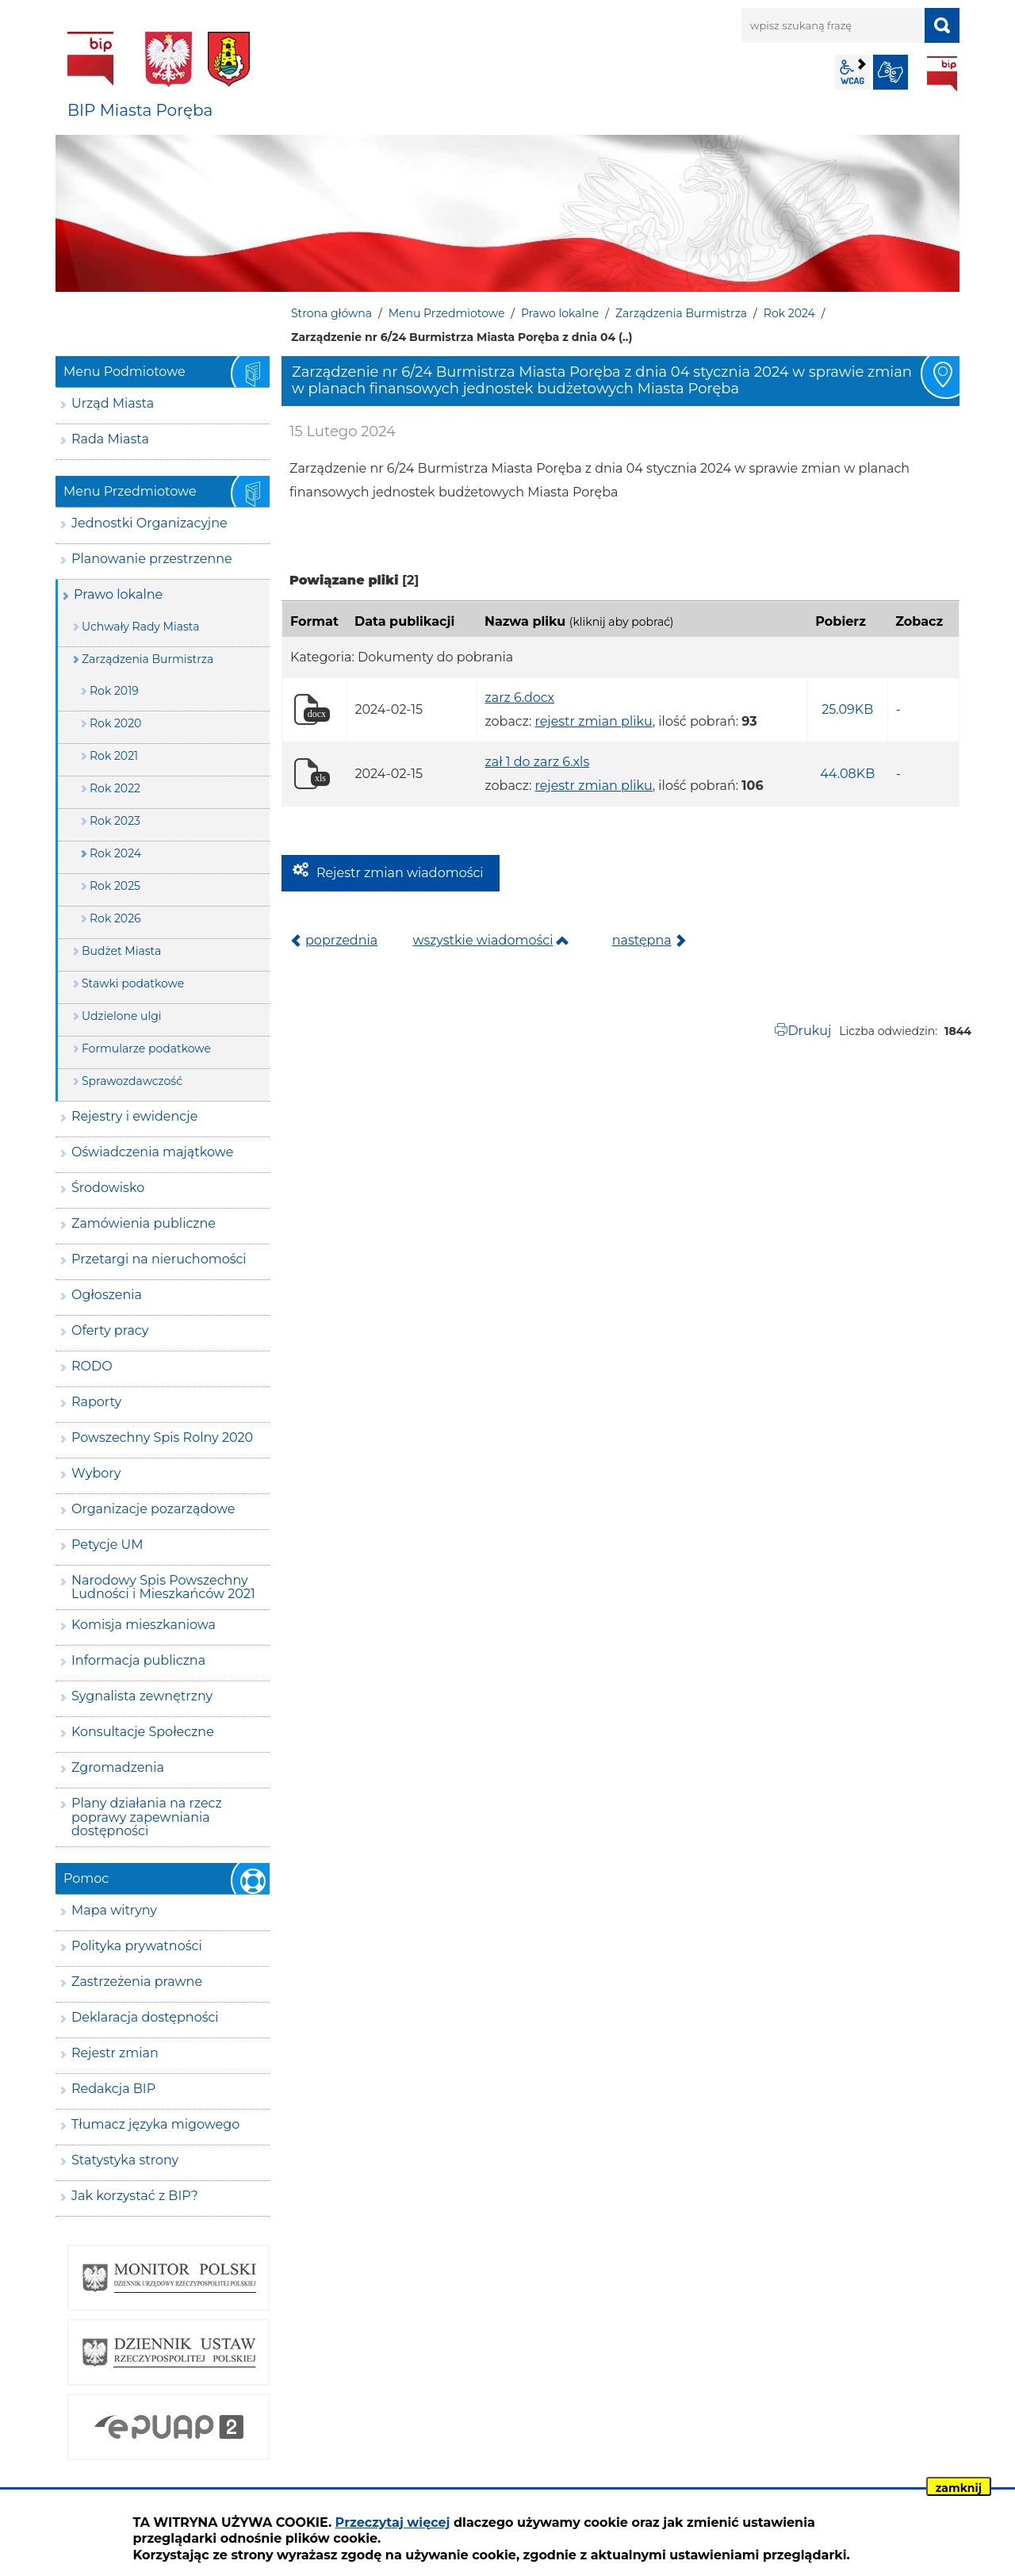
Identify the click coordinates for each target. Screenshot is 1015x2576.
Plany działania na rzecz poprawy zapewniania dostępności (146, 1817)
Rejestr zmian (115, 2052)
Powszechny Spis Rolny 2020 (162, 1437)
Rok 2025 (115, 886)
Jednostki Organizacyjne (149, 523)
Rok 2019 (114, 691)
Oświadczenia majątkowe (152, 1152)
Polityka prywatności (136, 1945)
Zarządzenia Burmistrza (681, 313)
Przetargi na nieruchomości (159, 1259)
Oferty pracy (109, 1330)
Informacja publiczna (138, 1660)
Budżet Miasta (121, 951)
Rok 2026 (115, 918)
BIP (942, 73)
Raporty (96, 1401)
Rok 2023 (115, 821)
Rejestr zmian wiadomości (400, 872)
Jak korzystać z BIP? (134, 2195)
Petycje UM (107, 1544)
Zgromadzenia (117, 1767)
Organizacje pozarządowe (153, 1508)
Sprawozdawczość (132, 1081)
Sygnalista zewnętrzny (142, 1696)
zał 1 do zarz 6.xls (537, 761)
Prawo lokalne (560, 313)
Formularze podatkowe (146, 1048)
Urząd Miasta (112, 403)
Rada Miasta (110, 439)
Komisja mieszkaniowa (143, 1624)
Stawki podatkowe (133, 983)
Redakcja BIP (113, 2088)
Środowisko (107, 1187)
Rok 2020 (115, 723)
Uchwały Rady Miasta (141, 626)
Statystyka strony (124, 2160)
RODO (92, 1366)
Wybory (96, 1473)
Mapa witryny (114, 1910)
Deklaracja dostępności (145, 2017)
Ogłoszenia (106, 1294)
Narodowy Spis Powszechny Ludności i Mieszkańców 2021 (163, 1587)
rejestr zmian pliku (593, 721)
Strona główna (331, 313)
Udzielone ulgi (122, 1016)
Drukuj (809, 1030)
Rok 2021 (114, 756)
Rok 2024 (789, 313)
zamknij (959, 2488)
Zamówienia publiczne (143, 1223)
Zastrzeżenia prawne (136, 1981)
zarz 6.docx (520, 697)
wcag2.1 (852, 72)
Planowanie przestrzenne (151, 558)
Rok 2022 (115, 788)
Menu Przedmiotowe (447, 313)
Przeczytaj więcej (392, 2522)
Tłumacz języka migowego (155, 2124)
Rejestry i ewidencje (134, 1116)
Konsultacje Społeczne (142, 1731)
